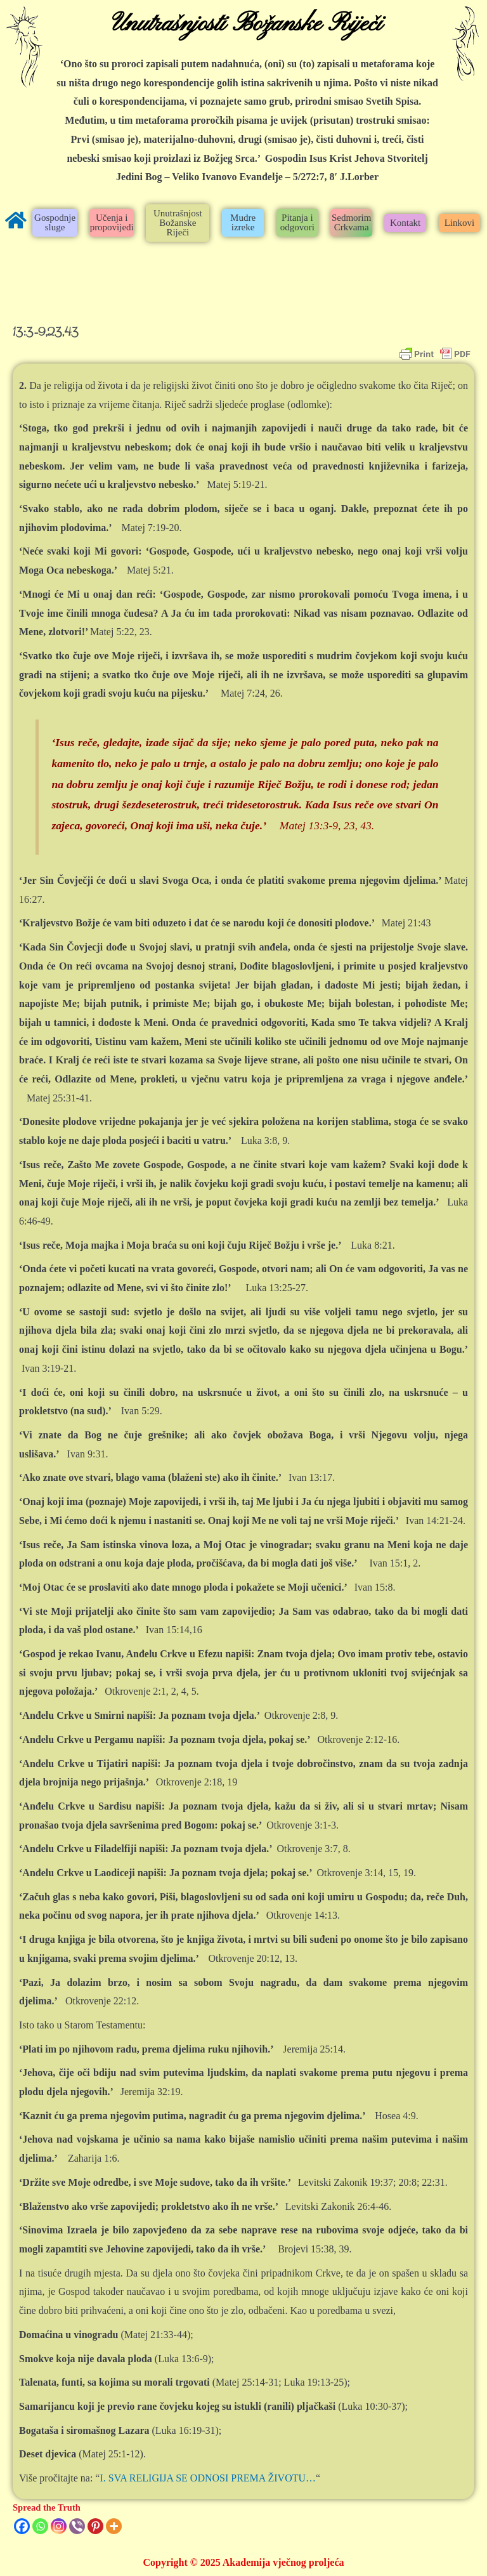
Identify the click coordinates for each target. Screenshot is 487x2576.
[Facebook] (22, 2526)
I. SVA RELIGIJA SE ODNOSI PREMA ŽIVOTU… (208, 2478)
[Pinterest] (95, 2526)
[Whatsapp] (40, 2526)
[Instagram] (59, 2526)
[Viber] (77, 2526)
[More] (114, 2526)
